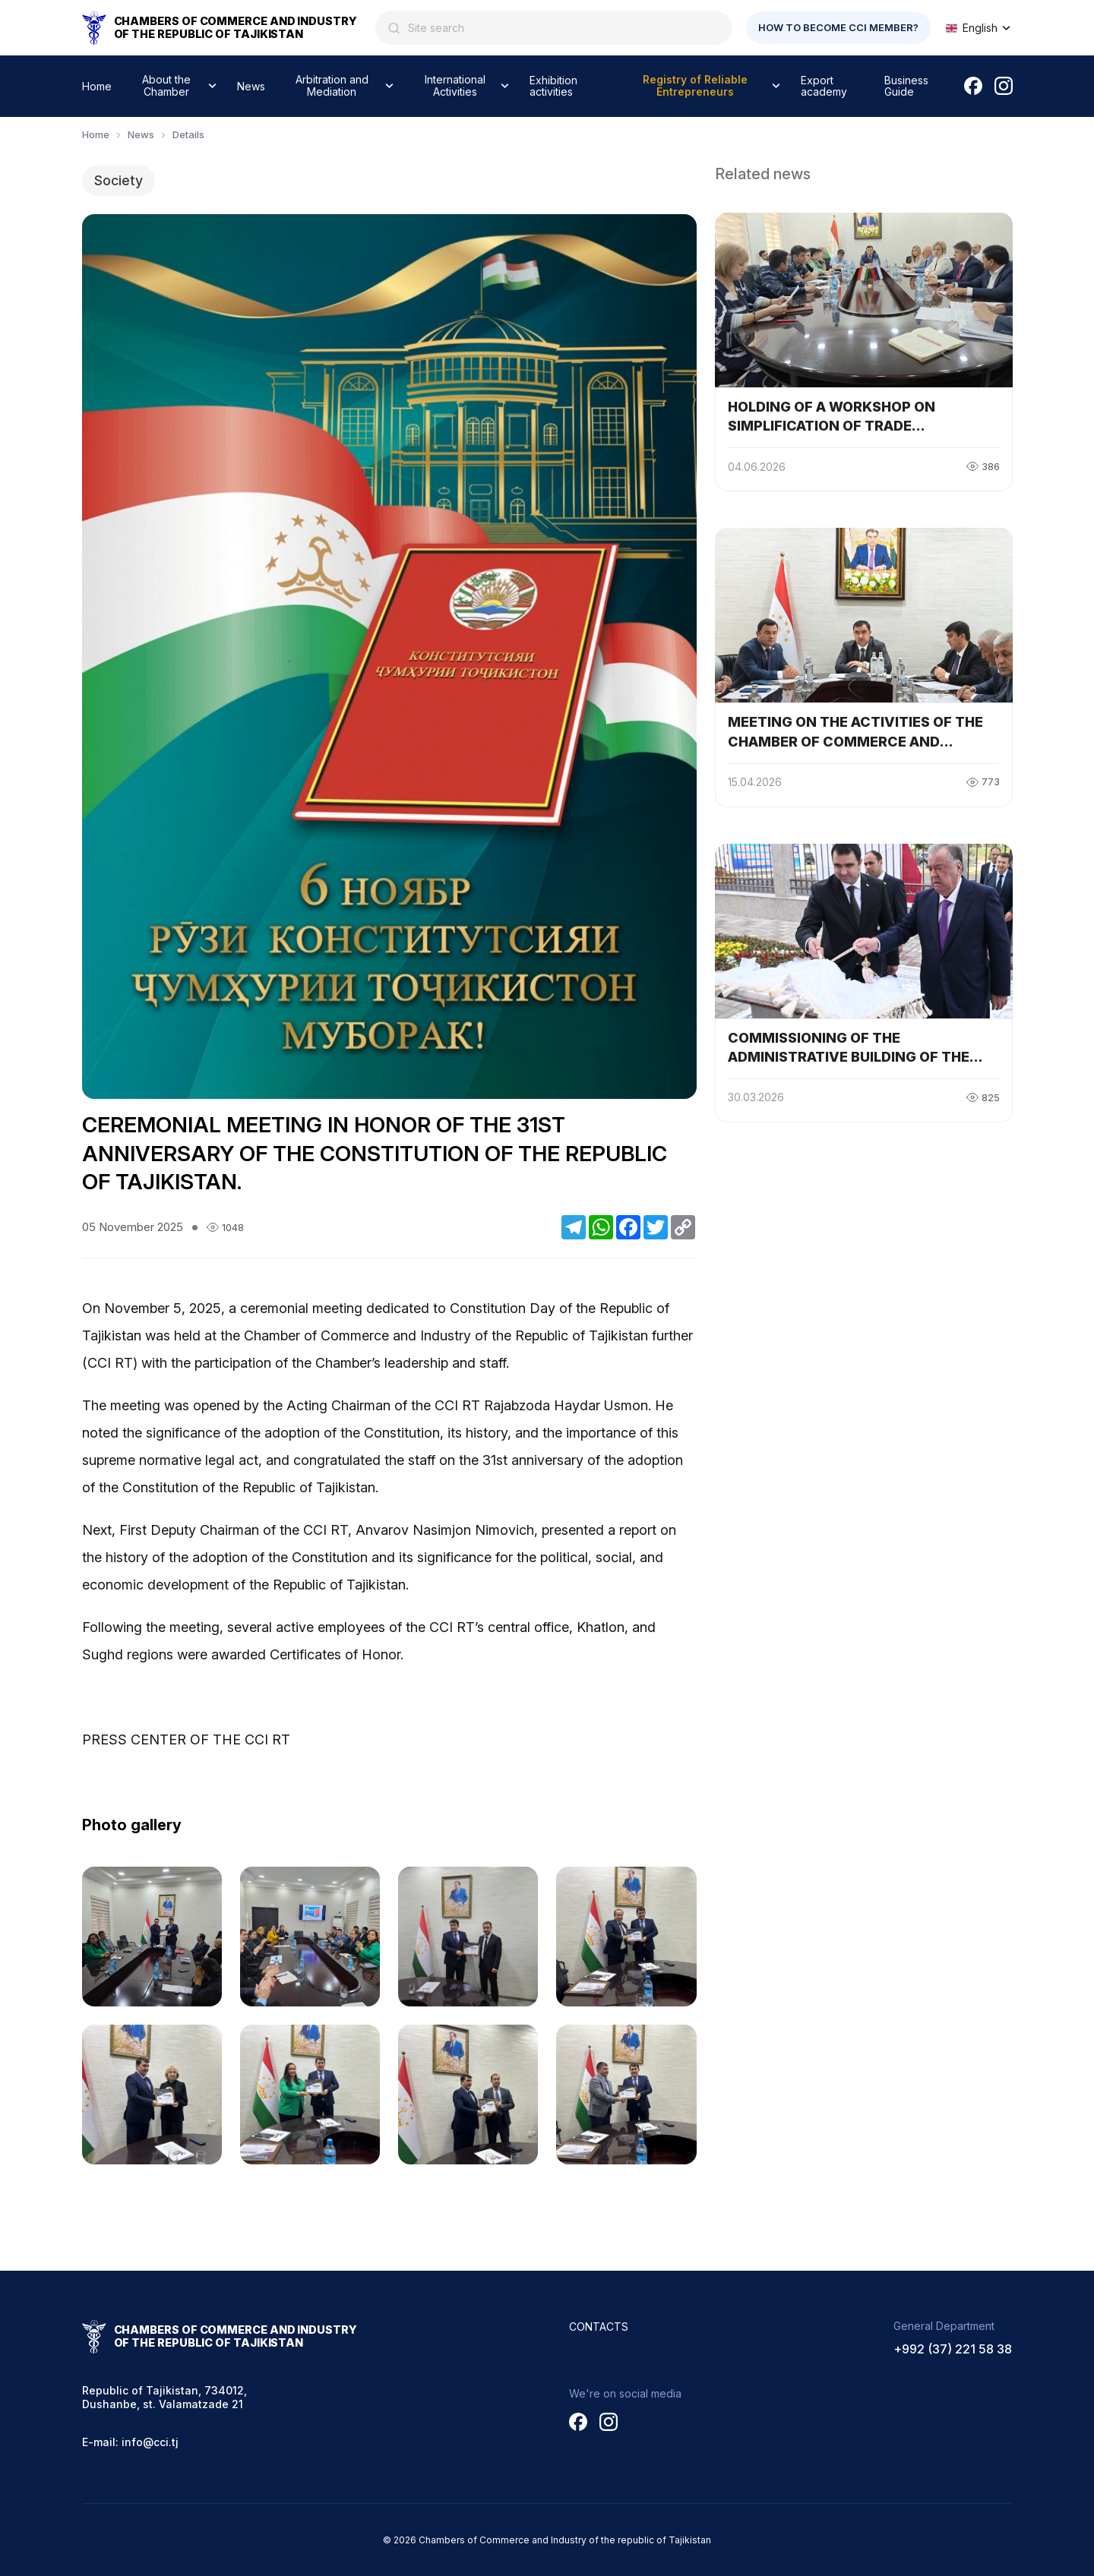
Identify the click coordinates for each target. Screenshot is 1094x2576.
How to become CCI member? (838, 27)
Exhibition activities (553, 86)
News (251, 86)
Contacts (598, 2326)
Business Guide (906, 86)
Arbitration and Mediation (332, 85)
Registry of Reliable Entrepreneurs (695, 85)
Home (97, 86)
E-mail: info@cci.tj (130, 2442)
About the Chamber (166, 85)
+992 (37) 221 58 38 (952, 2349)
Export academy (824, 86)
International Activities (455, 85)
